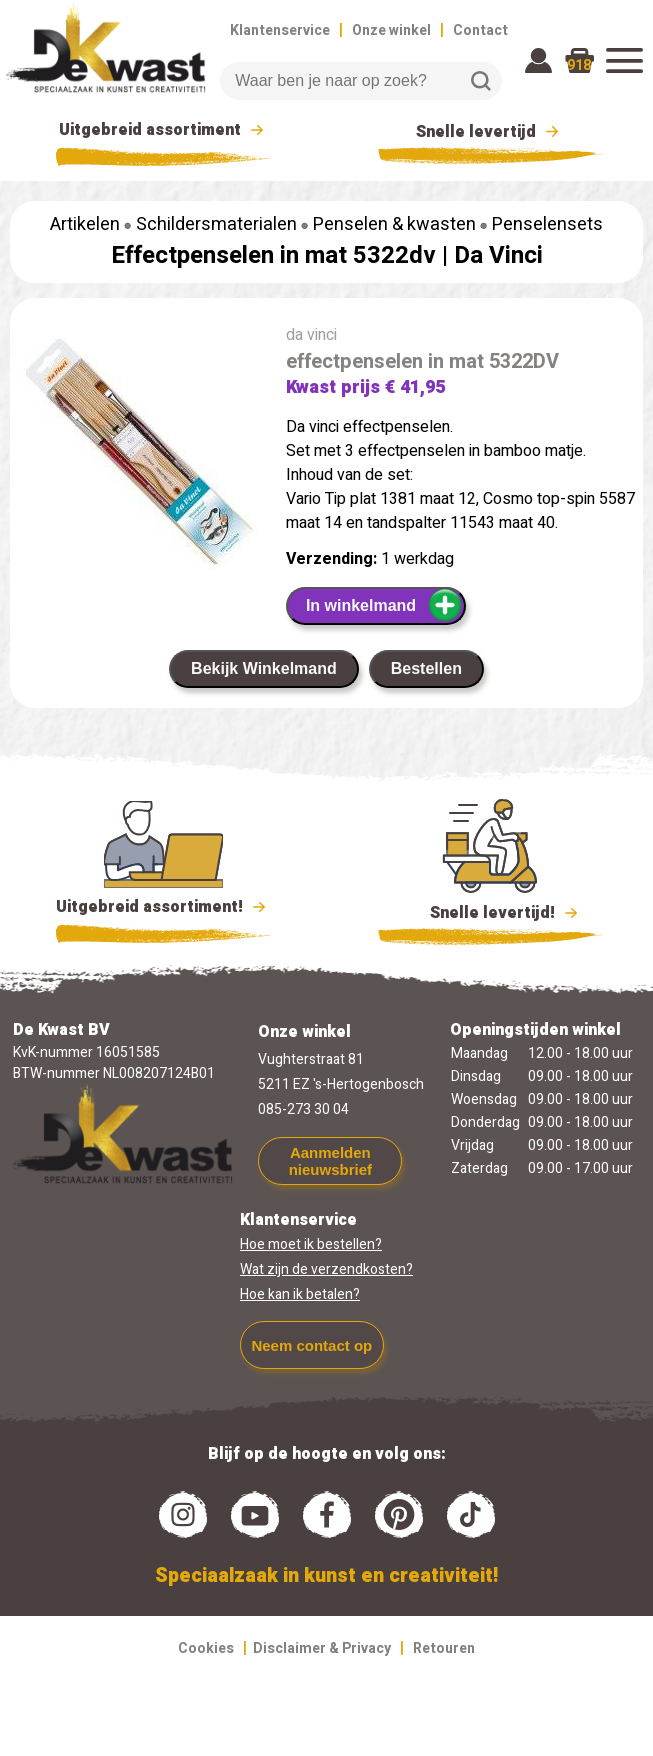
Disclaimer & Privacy (322, 1648)
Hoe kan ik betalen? (300, 1294)
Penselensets (547, 224)
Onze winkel (391, 30)
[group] (138, 455)
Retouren (444, 1648)
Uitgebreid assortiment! (163, 907)
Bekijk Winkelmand (264, 668)
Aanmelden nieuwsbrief (330, 1161)
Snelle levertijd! (490, 911)
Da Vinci (498, 255)
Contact (480, 30)
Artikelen (85, 224)
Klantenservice (280, 30)
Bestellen (426, 668)
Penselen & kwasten (394, 224)
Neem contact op (311, 1345)
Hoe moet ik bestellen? (311, 1244)
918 (579, 65)
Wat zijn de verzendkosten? (326, 1269)
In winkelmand (384, 605)
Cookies (206, 1648)
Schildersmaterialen (216, 224)
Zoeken (481, 81)
